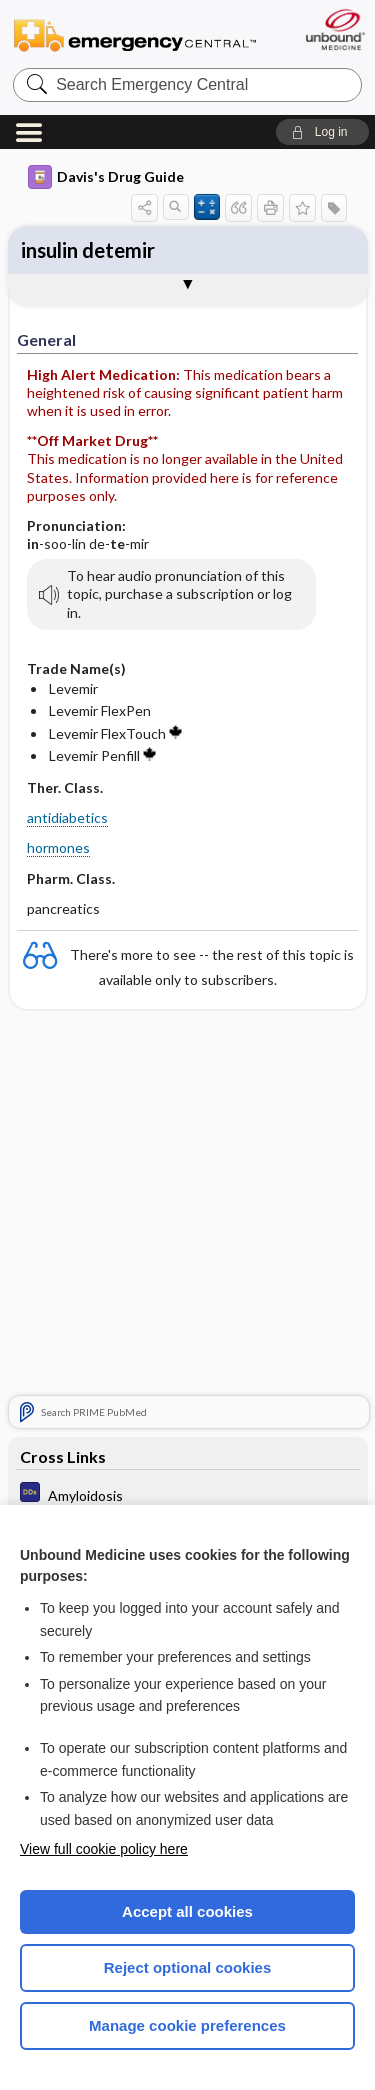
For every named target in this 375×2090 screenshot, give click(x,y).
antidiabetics (67, 817)
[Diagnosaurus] (188, 1494)
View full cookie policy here (104, 1849)
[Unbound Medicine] (334, 29)
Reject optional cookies (188, 1967)
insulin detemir (88, 250)
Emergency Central (135, 34)
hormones (58, 847)
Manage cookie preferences (187, 2025)
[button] (322, 132)
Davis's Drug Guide (106, 177)
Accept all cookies (187, 1911)
